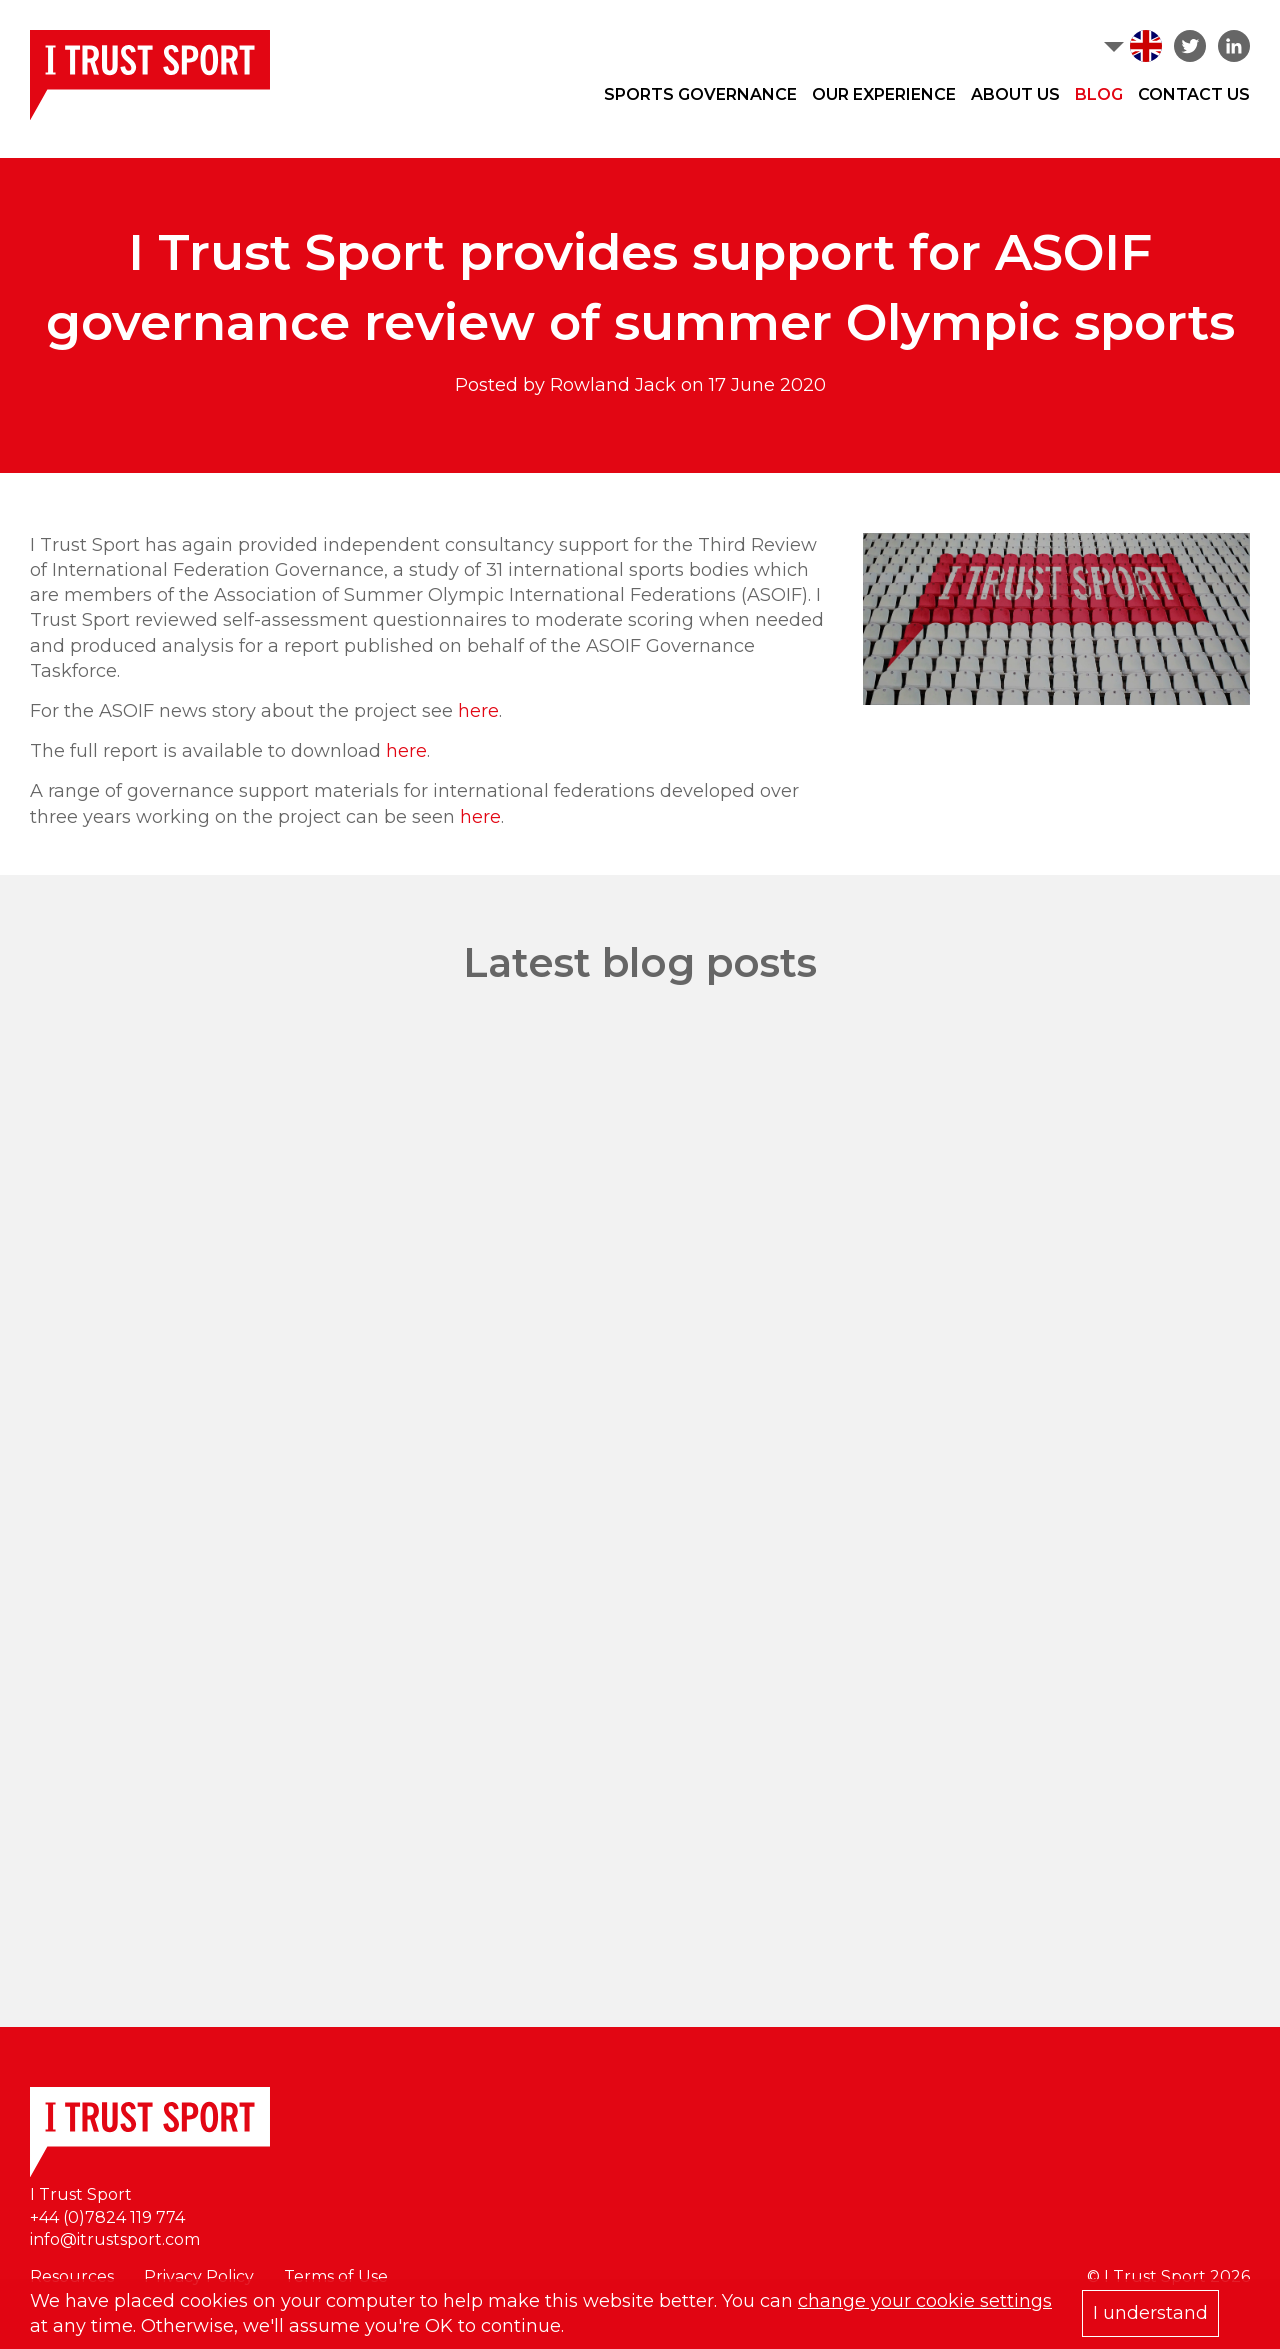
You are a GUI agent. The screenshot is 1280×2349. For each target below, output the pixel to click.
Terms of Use (336, 2276)
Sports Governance (700, 94)
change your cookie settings (925, 2301)
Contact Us (1194, 94)
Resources (72, 2276)
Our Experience (884, 94)
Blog (1099, 94)
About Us (1015, 94)
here (478, 711)
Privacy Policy (199, 2276)
